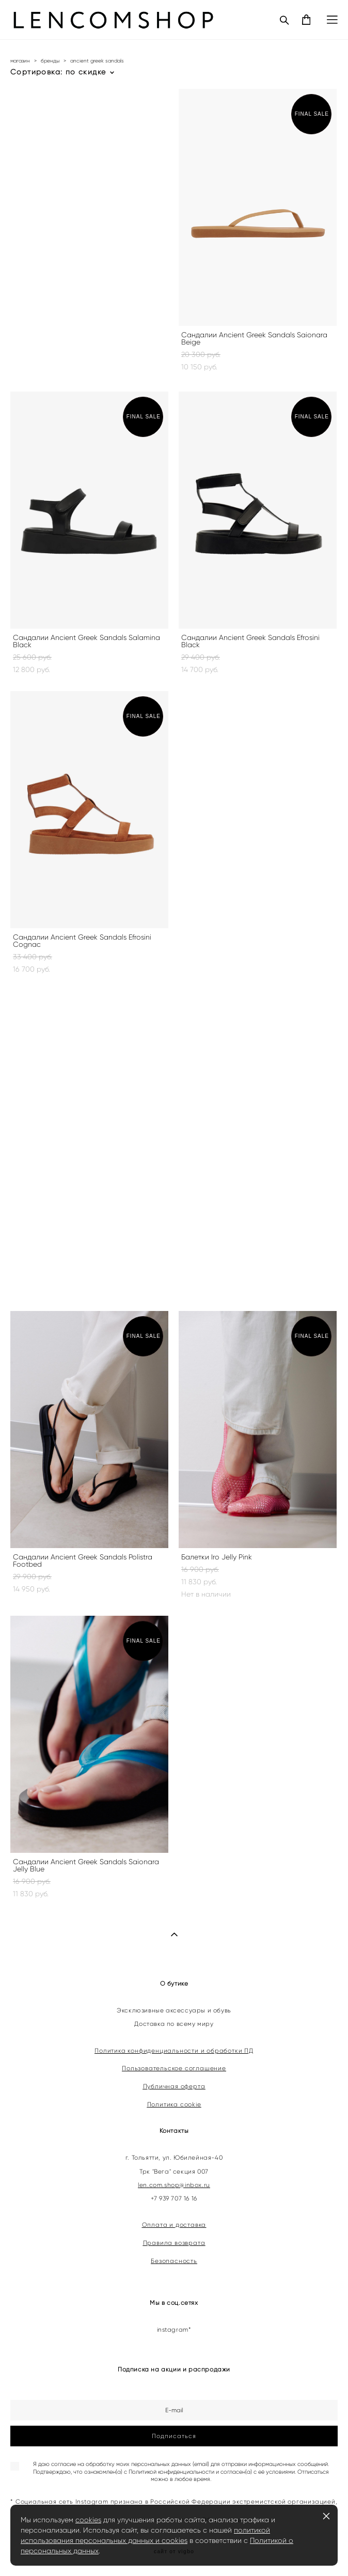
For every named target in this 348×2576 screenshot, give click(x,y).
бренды (50, 61)
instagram (172, 2329)
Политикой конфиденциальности (171, 2472)
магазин (20, 61)
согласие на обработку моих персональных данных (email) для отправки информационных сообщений (189, 2464)
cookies (88, 2520)
